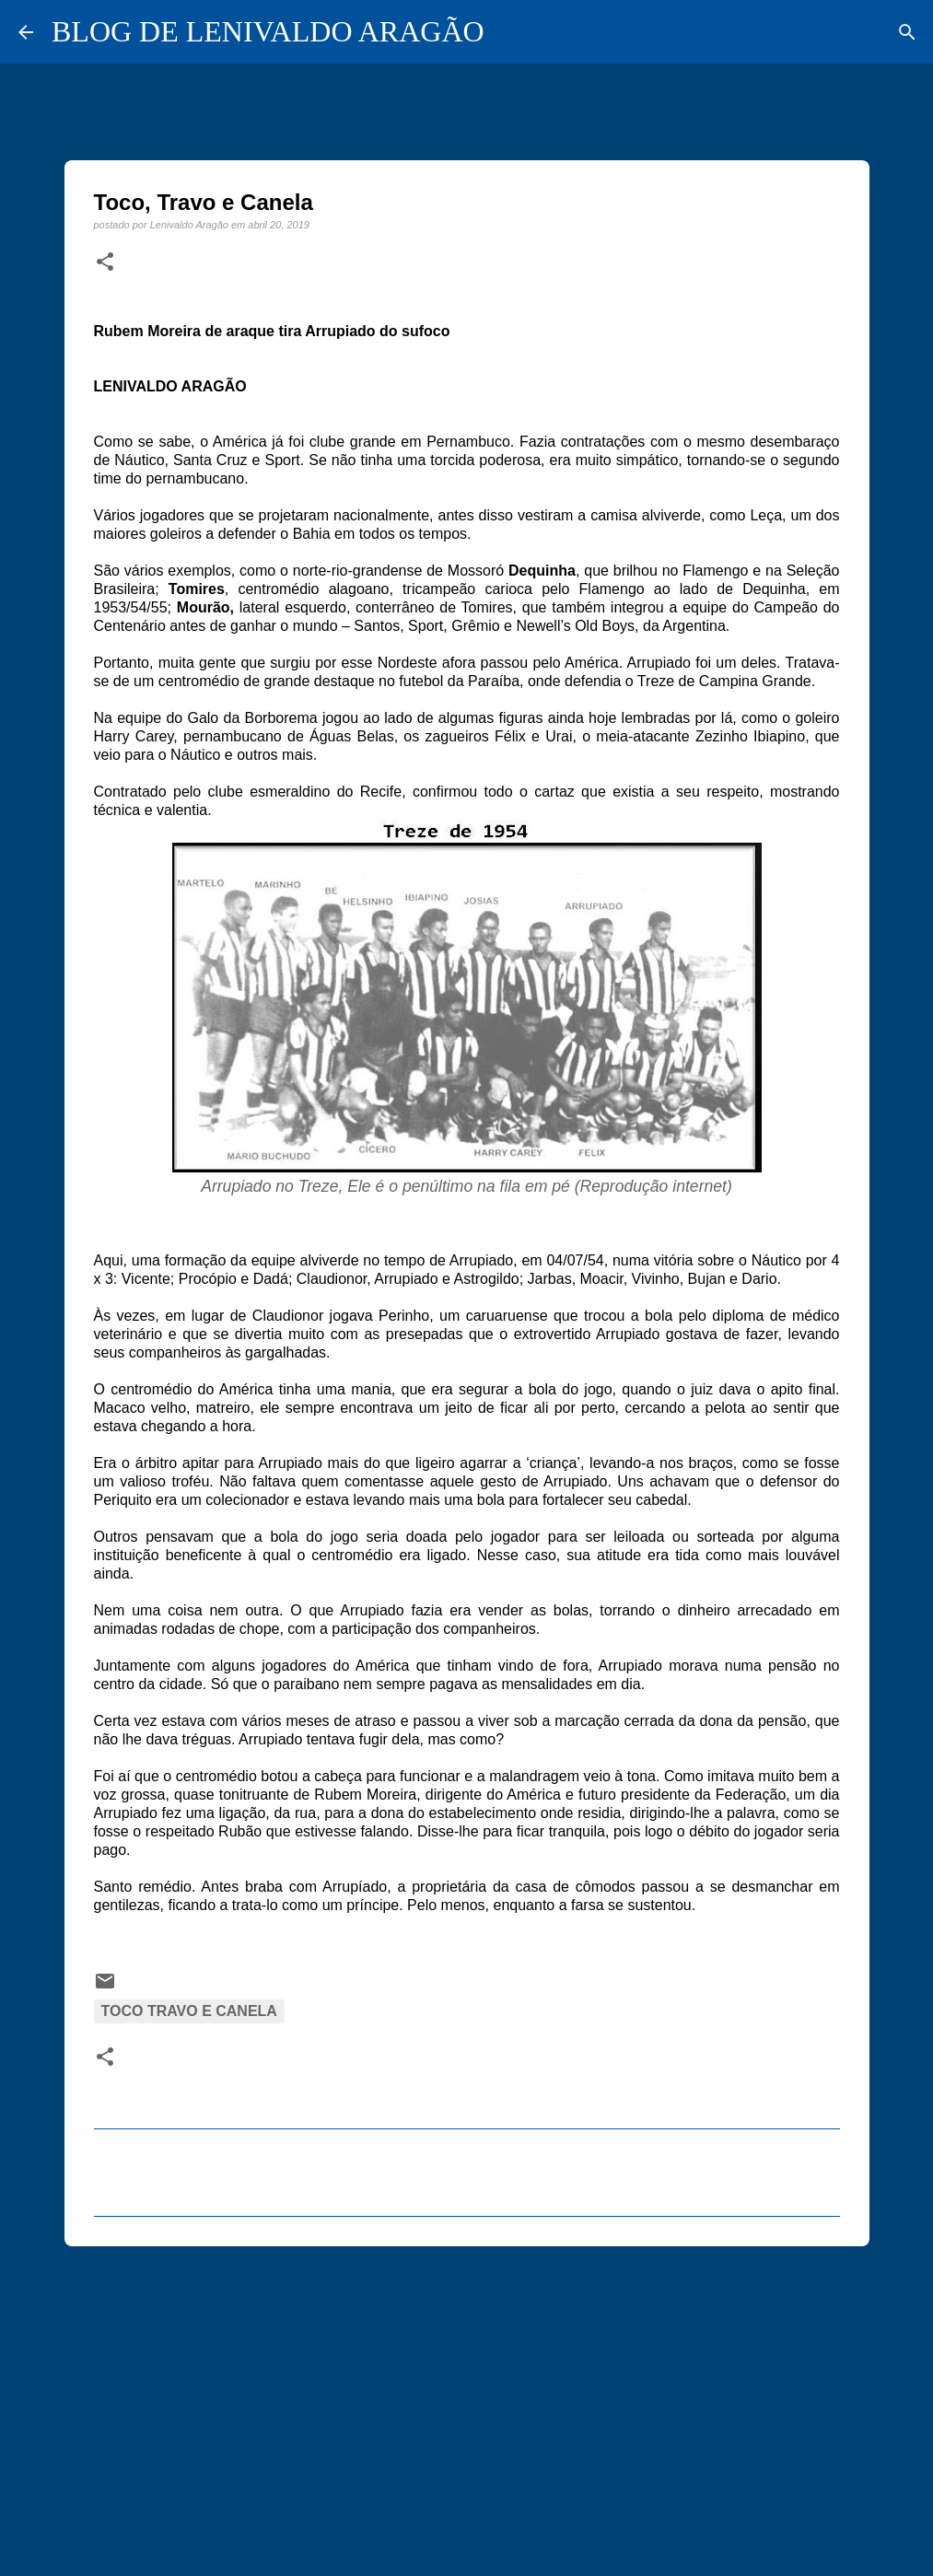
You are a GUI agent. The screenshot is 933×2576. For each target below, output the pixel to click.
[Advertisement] (467, 2403)
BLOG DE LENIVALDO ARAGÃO (268, 31)
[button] (105, 262)
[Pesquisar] (907, 32)
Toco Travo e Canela (189, 2011)
